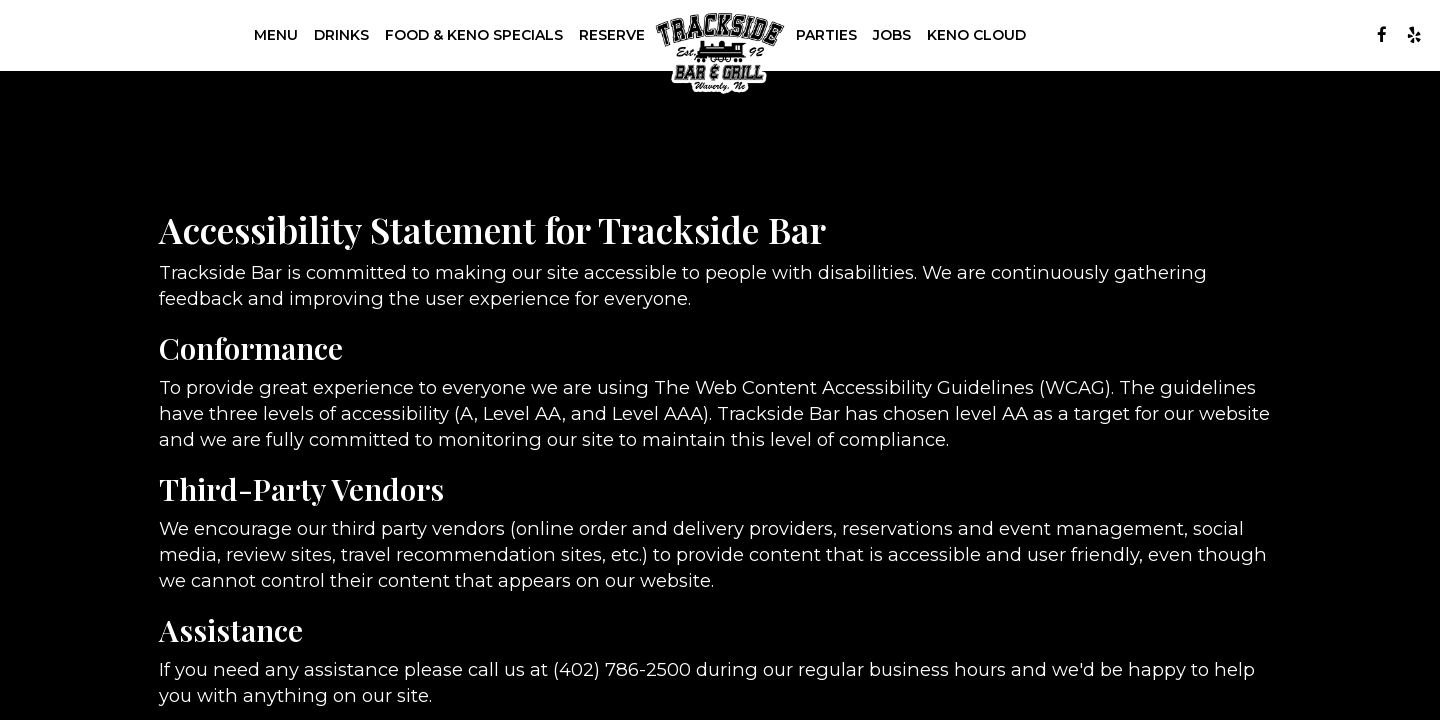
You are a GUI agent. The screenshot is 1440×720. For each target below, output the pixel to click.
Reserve (612, 35)
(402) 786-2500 (622, 669)
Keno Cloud (976, 35)
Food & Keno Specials (474, 35)
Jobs (892, 35)
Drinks (341, 35)
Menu (276, 35)
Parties (826, 35)
